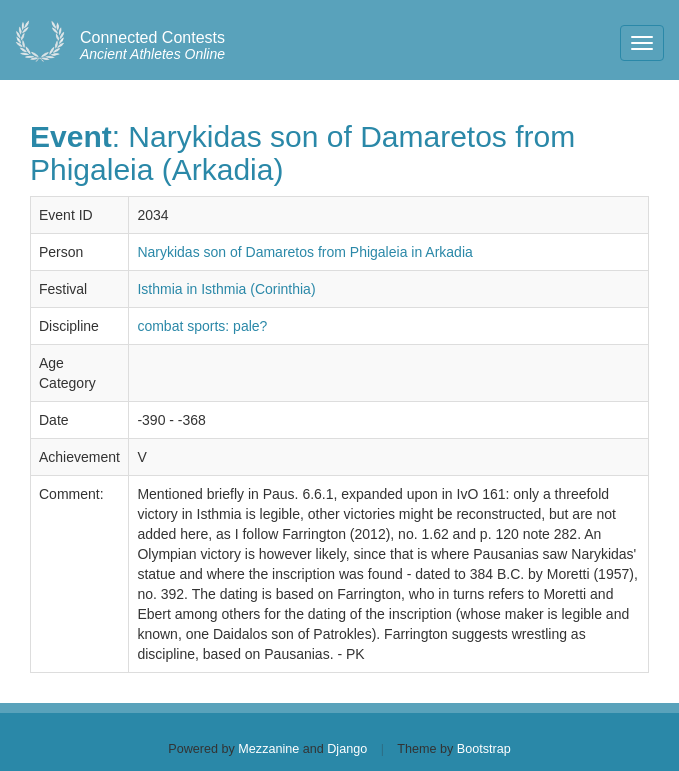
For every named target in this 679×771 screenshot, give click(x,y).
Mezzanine (268, 749)
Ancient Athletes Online (152, 46)
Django (347, 749)
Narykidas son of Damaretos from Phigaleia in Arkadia (304, 252)
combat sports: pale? (202, 326)
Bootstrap (484, 749)
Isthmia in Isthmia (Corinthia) (226, 289)
